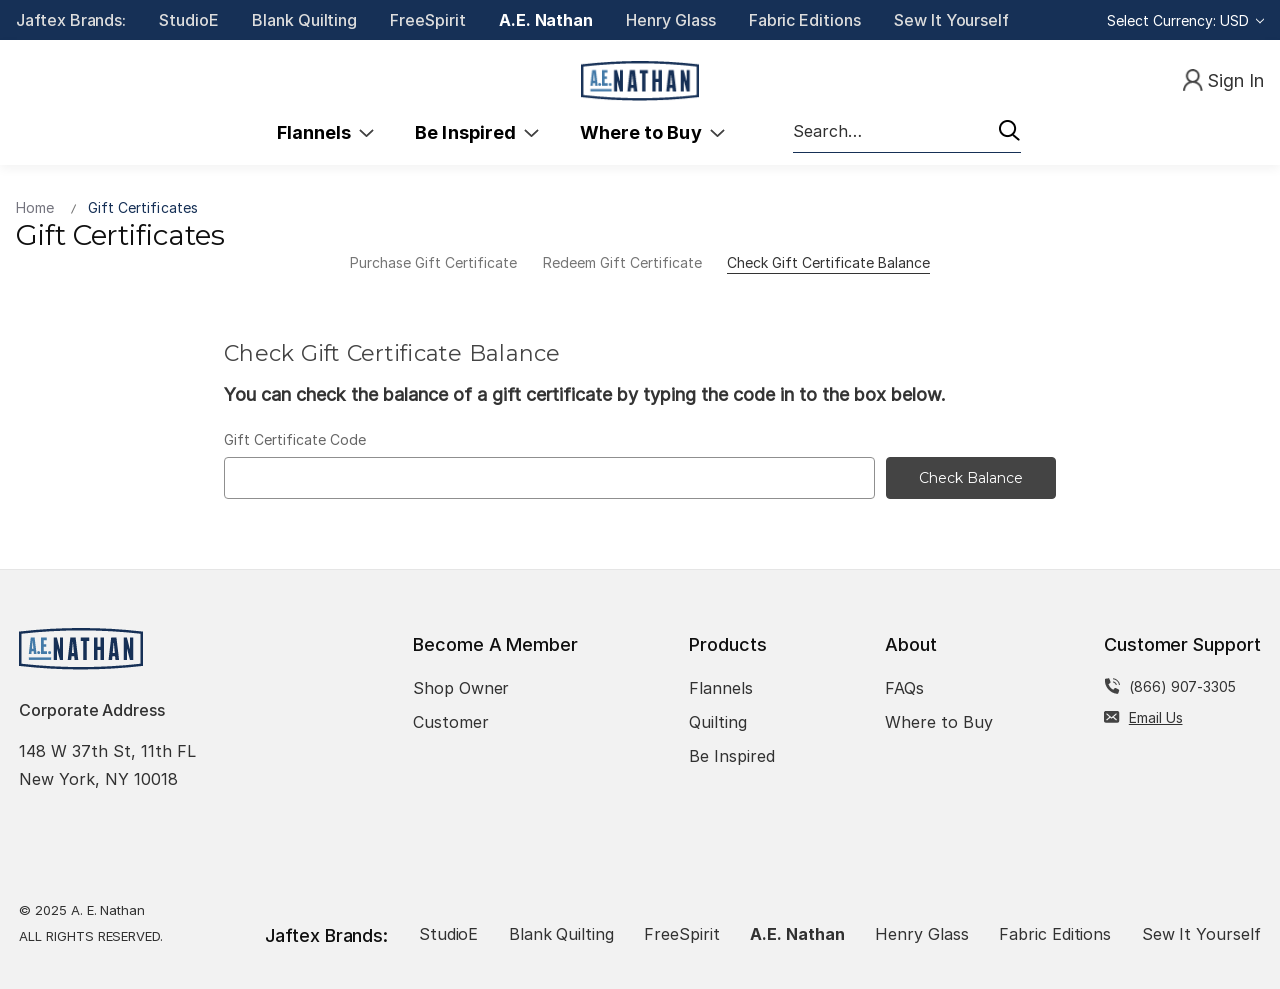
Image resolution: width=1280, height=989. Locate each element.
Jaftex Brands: (71, 20)
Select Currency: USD (1185, 20)
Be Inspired (477, 132)
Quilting (718, 722)
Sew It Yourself (951, 20)
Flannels (326, 132)
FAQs (904, 688)
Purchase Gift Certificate (433, 262)
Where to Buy (652, 132)
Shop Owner (461, 688)
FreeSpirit (428, 20)
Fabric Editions (805, 20)
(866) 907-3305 (1182, 686)
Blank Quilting (304, 20)
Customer (451, 722)
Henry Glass (670, 20)
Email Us (1156, 717)
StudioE (189, 20)
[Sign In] (1223, 81)
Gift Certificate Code (295, 439)
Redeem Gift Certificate (622, 262)
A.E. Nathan (546, 20)
